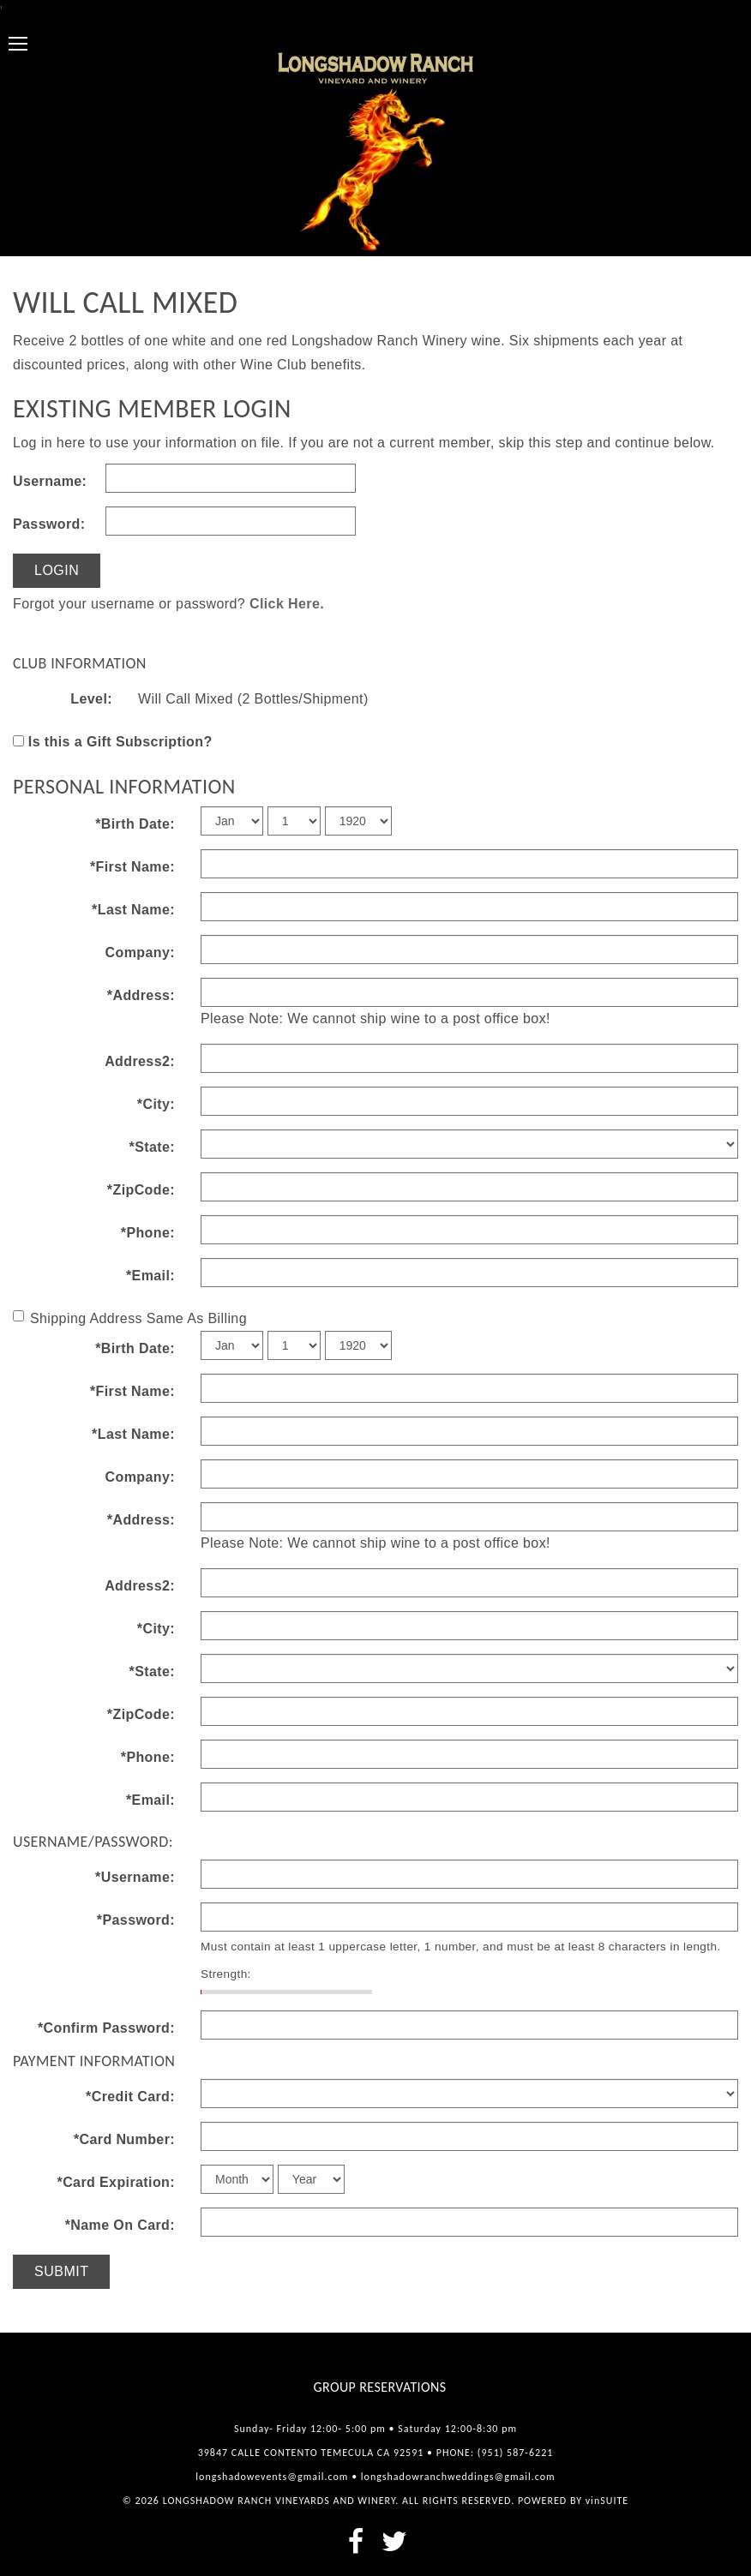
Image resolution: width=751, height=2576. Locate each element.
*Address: (141, 995)
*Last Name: (133, 909)
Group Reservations (380, 2387)
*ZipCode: (141, 1190)
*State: (152, 1147)
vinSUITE (607, 2501)
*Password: (136, 1920)
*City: (156, 1104)
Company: (140, 952)
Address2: (140, 1061)
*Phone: (148, 1232)
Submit (61, 2271)
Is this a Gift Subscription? (120, 741)
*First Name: (132, 867)
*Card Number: (124, 2139)
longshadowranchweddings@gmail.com (458, 2477)
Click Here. (286, 603)
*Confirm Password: (106, 2028)
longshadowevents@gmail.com (271, 2477)
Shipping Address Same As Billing (130, 1318)
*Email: (150, 1275)
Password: (49, 524)
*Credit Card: (130, 2096)
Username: (50, 481)
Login (56, 570)
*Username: (135, 1877)
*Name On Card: (120, 2225)
